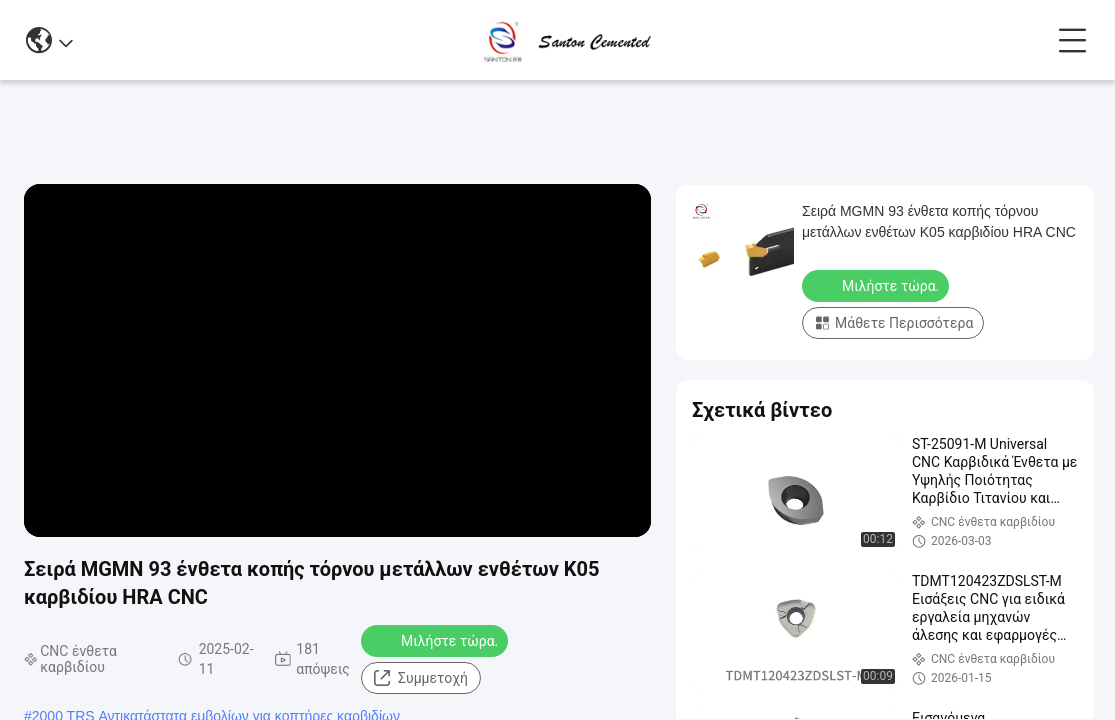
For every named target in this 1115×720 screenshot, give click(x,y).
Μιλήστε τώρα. (436, 640)
